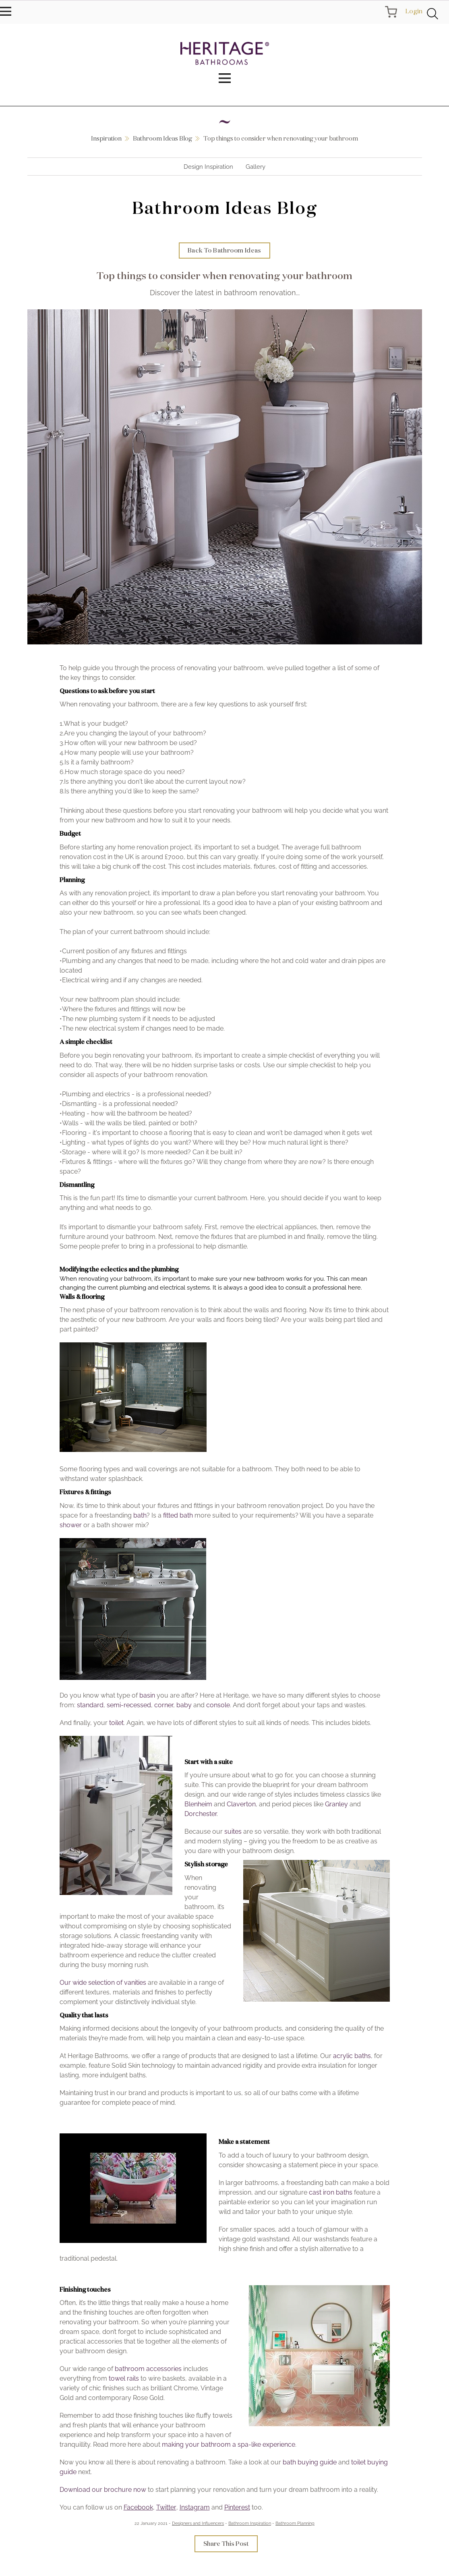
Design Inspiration (208, 166)
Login (413, 11)
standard (90, 1705)
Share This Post (226, 2544)
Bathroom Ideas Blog (162, 138)
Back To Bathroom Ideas (224, 251)
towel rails (124, 2379)
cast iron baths (330, 2193)
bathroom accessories (148, 2369)
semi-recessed (129, 1705)
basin (147, 1696)
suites (233, 1832)
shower (71, 1525)
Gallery (256, 166)
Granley (336, 1805)
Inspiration (106, 138)
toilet (116, 1723)
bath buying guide (310, 2463)
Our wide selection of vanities (103, 1983)
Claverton (241, 1805)
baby (184, 1705)
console (218, 1705)
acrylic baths (352, 2056)
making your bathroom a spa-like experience (228, 2445)
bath (140, 1516)
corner (163, 1705)
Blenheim (198, 1805)
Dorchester (200, 1814)
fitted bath (178, 1516)
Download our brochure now (103, 2490)
